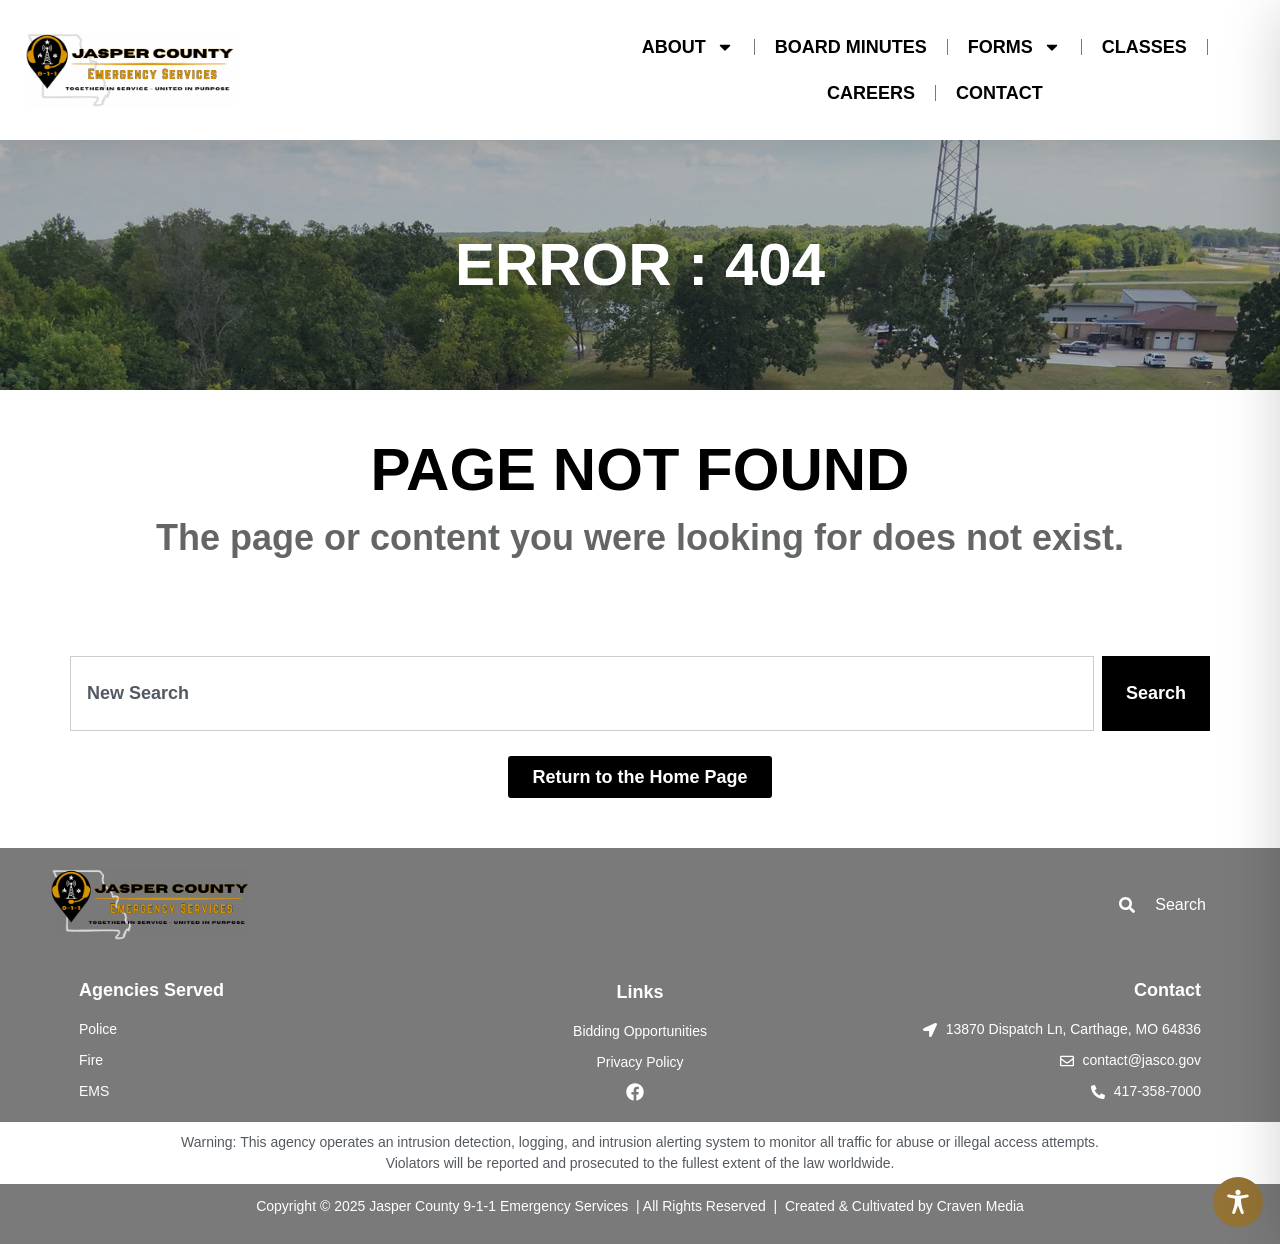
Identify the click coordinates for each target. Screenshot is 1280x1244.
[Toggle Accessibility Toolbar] (1238, 1202)
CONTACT (999, 93)
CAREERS (871, 93)
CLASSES (1144, 47)
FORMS (1014, 47)
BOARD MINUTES (851, 47)
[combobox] (582, 693)
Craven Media (980, 1206)
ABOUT (688, 47)
